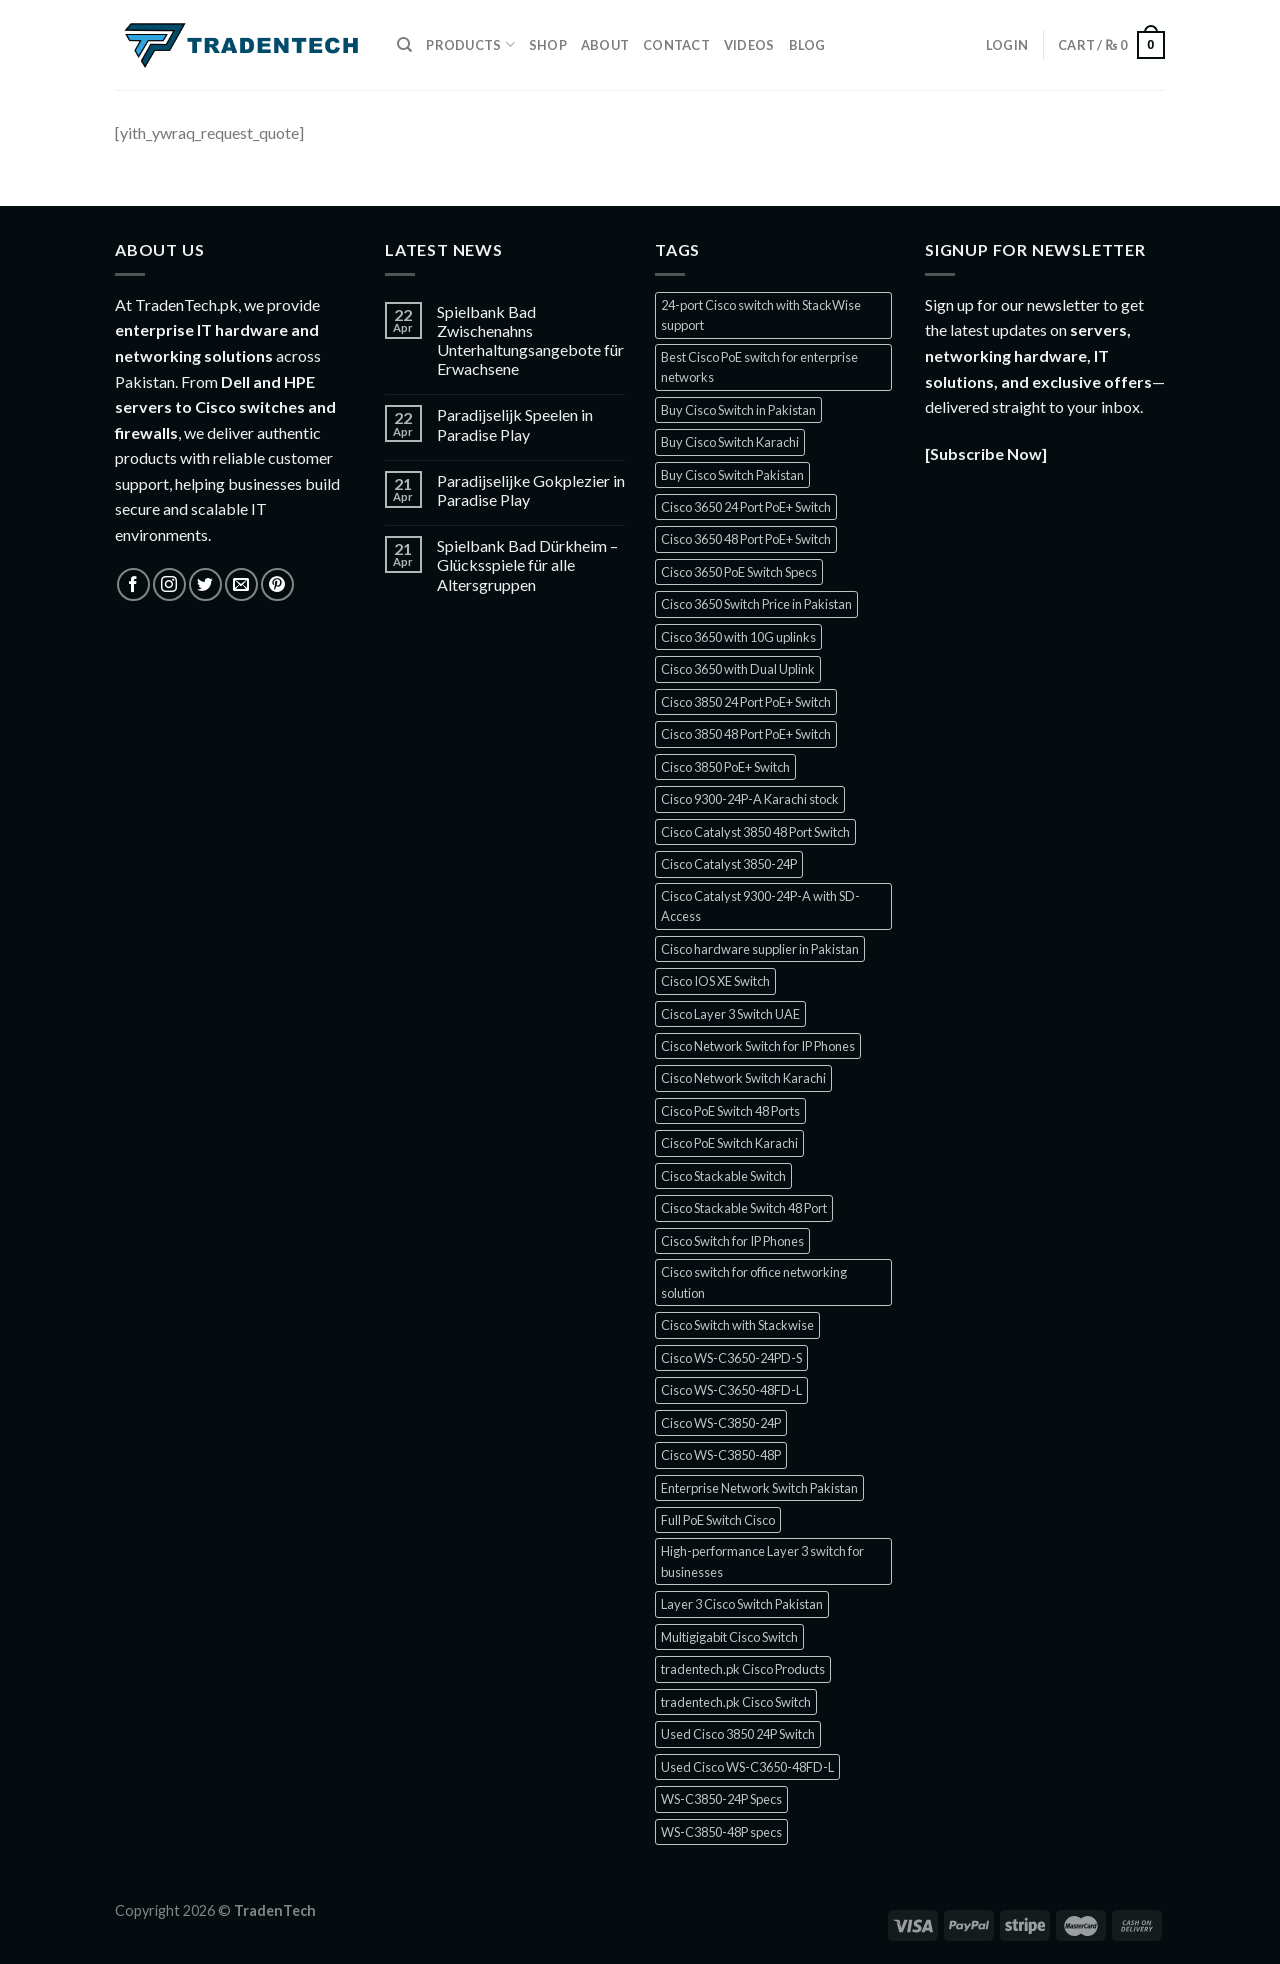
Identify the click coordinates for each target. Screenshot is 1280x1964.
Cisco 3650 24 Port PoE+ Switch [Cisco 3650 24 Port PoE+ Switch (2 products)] (746, 507)
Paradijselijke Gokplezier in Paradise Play (531, 490)
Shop (548, 45)
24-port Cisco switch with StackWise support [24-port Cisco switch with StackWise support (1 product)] (761, 315)
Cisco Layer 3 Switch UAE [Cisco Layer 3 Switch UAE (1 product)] (730, 1014)
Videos (749, 45)
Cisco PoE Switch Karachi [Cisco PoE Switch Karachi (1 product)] (729, 1143)
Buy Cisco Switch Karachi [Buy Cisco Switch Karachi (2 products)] (730, 442)
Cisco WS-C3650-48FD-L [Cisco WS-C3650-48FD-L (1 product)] (731, 1390)
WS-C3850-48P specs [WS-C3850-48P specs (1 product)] (721, 1832)
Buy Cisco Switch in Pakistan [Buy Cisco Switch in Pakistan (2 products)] (738, 410)
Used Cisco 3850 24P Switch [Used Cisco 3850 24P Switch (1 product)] (738, 1734)
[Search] (404, 45)
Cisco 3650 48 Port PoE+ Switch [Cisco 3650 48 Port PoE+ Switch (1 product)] (746, 539)
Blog (807, 45)
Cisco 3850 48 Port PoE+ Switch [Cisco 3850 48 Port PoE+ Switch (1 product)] (746, 734)
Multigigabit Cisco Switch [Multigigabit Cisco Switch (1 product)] (729, 1637)
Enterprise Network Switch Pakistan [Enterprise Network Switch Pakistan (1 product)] (759, 1488)
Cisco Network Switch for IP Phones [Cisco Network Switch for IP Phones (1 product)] (758, 1046)
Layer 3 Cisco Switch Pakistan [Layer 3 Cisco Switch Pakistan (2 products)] (742, 1604)
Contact (676, 45)
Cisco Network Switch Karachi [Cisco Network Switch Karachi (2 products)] (743, 1078)
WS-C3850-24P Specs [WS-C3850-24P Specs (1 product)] (721, 1799)
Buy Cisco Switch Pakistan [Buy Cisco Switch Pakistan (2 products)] (732, 475)
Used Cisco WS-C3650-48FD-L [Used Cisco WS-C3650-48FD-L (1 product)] (747, 1767)
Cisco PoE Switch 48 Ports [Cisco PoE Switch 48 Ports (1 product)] (730, 1111)
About (605, 45)
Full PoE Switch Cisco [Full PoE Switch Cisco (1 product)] (718, 1520)
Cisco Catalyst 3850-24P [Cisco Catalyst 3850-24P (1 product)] (729, 864)
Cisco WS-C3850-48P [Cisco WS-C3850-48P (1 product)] (721, 1455)
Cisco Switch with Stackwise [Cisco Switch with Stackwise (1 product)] (737, 1325)
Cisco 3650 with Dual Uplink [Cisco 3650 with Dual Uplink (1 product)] (738, 669)
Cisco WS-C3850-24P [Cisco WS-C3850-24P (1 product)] (721, 1423)
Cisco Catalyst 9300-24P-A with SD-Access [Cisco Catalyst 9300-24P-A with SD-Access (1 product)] (760, 906)
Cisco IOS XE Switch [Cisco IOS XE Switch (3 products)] (715, 981)
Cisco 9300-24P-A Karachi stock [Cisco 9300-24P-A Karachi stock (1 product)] (750, 799)
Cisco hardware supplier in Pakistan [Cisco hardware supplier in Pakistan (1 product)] (760, 949)
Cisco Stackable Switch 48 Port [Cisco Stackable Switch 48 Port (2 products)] (744, 1208)
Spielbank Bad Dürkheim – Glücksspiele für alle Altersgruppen (527, 564)
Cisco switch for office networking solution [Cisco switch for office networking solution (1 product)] (754, 1282)
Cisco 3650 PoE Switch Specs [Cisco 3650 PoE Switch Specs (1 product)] (739, 572)
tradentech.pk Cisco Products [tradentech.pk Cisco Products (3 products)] (743, 1669)
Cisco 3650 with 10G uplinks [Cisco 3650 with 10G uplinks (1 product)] (738, 637)
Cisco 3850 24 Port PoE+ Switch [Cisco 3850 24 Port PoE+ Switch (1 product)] (746, 702)
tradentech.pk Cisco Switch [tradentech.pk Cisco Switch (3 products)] (736, 1702)
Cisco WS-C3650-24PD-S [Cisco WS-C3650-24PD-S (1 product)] (731, 1358)
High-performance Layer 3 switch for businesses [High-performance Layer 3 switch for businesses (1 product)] (762, 1561)
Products (470, 44)
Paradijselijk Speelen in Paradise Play (515, 424)
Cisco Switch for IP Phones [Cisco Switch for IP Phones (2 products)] (732, 1241)
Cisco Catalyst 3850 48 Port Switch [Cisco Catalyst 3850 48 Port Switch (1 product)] (755, 832)
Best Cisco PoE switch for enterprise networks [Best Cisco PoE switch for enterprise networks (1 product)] (759, 367)
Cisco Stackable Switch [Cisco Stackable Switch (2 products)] (723, 1176)
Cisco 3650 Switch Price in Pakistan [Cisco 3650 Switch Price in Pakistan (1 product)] (756, 604)
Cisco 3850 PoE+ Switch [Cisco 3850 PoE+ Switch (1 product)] (725, 767)
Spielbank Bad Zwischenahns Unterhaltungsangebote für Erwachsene (530, 340)
